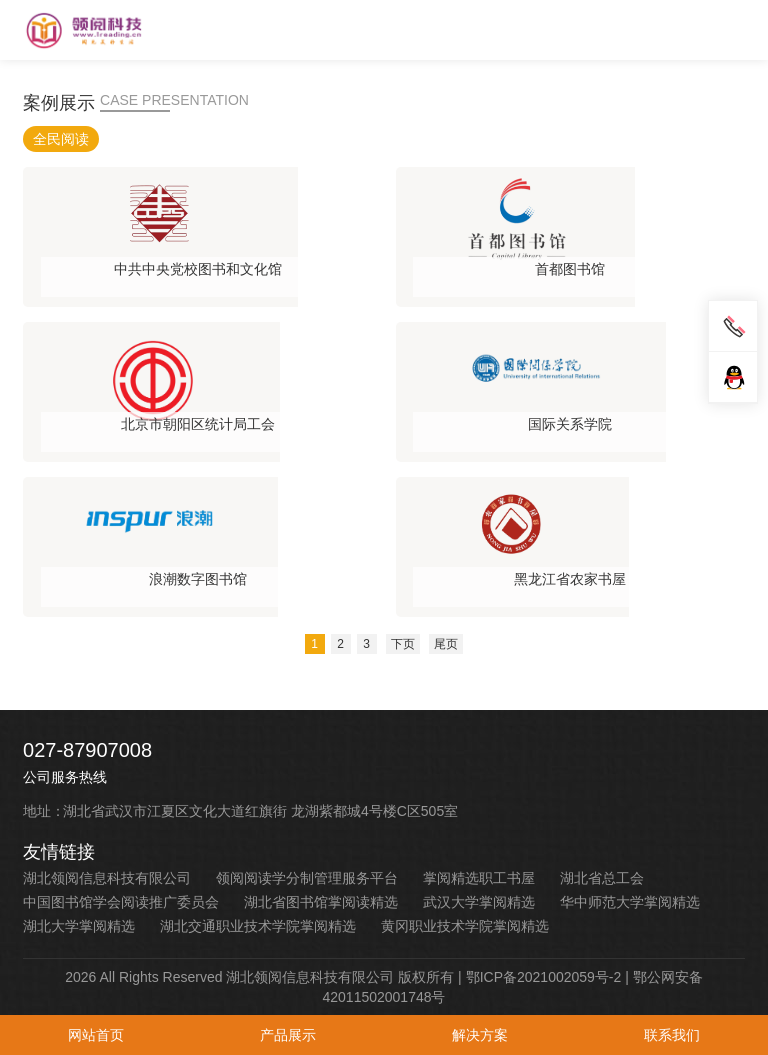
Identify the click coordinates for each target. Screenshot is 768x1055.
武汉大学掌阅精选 (479, 902)
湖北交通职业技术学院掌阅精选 (258, 926)
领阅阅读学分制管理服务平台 (307, 878)
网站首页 (96, 1035)
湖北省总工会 (602, 878)
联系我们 (672, 1035)
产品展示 (288, 1035)
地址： (44, 811)
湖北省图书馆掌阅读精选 (321, 902)
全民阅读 (61, 139)
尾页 (446, 644)
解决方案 (480, 1035)
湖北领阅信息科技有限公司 (107, 878)
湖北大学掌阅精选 (79, 926)
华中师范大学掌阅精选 (630, 902)
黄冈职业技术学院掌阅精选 (465, 926)
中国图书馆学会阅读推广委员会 (121, 902)
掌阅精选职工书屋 (479, 878)
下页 (403, 644)
